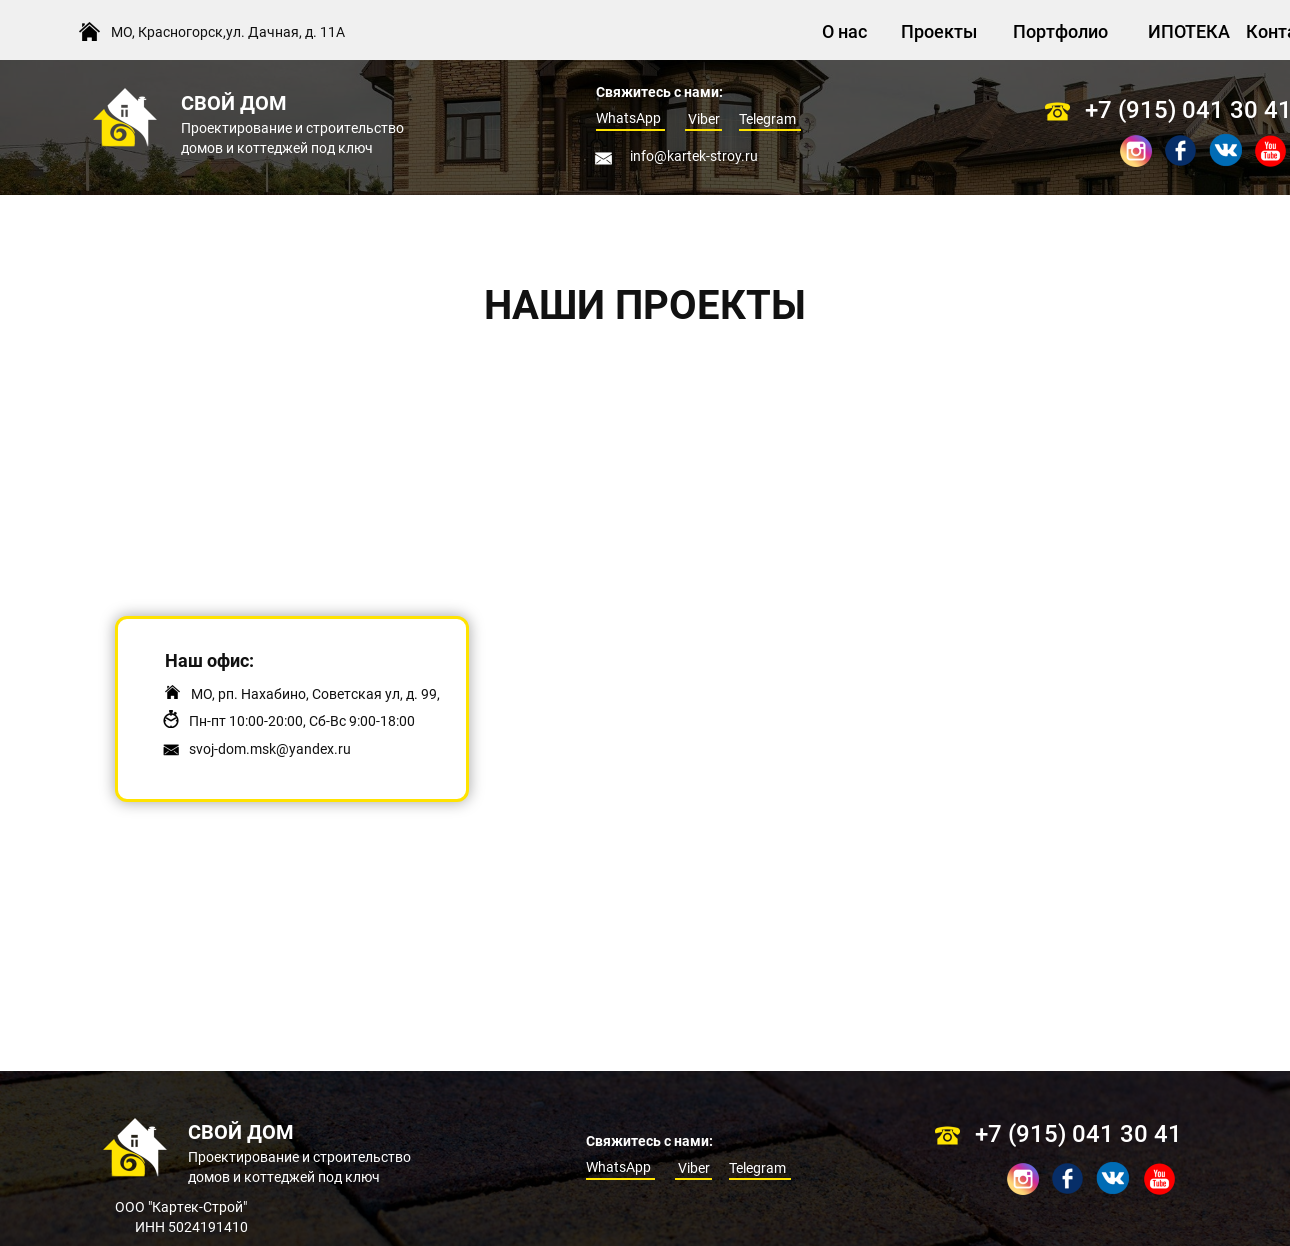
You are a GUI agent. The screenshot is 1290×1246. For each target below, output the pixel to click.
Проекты (939, 31)
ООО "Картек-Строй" (182, 1207)
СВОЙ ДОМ (234, 103)
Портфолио (1060, 31)
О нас (844, 31)
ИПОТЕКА (1189, 31)
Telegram (767, 119)
